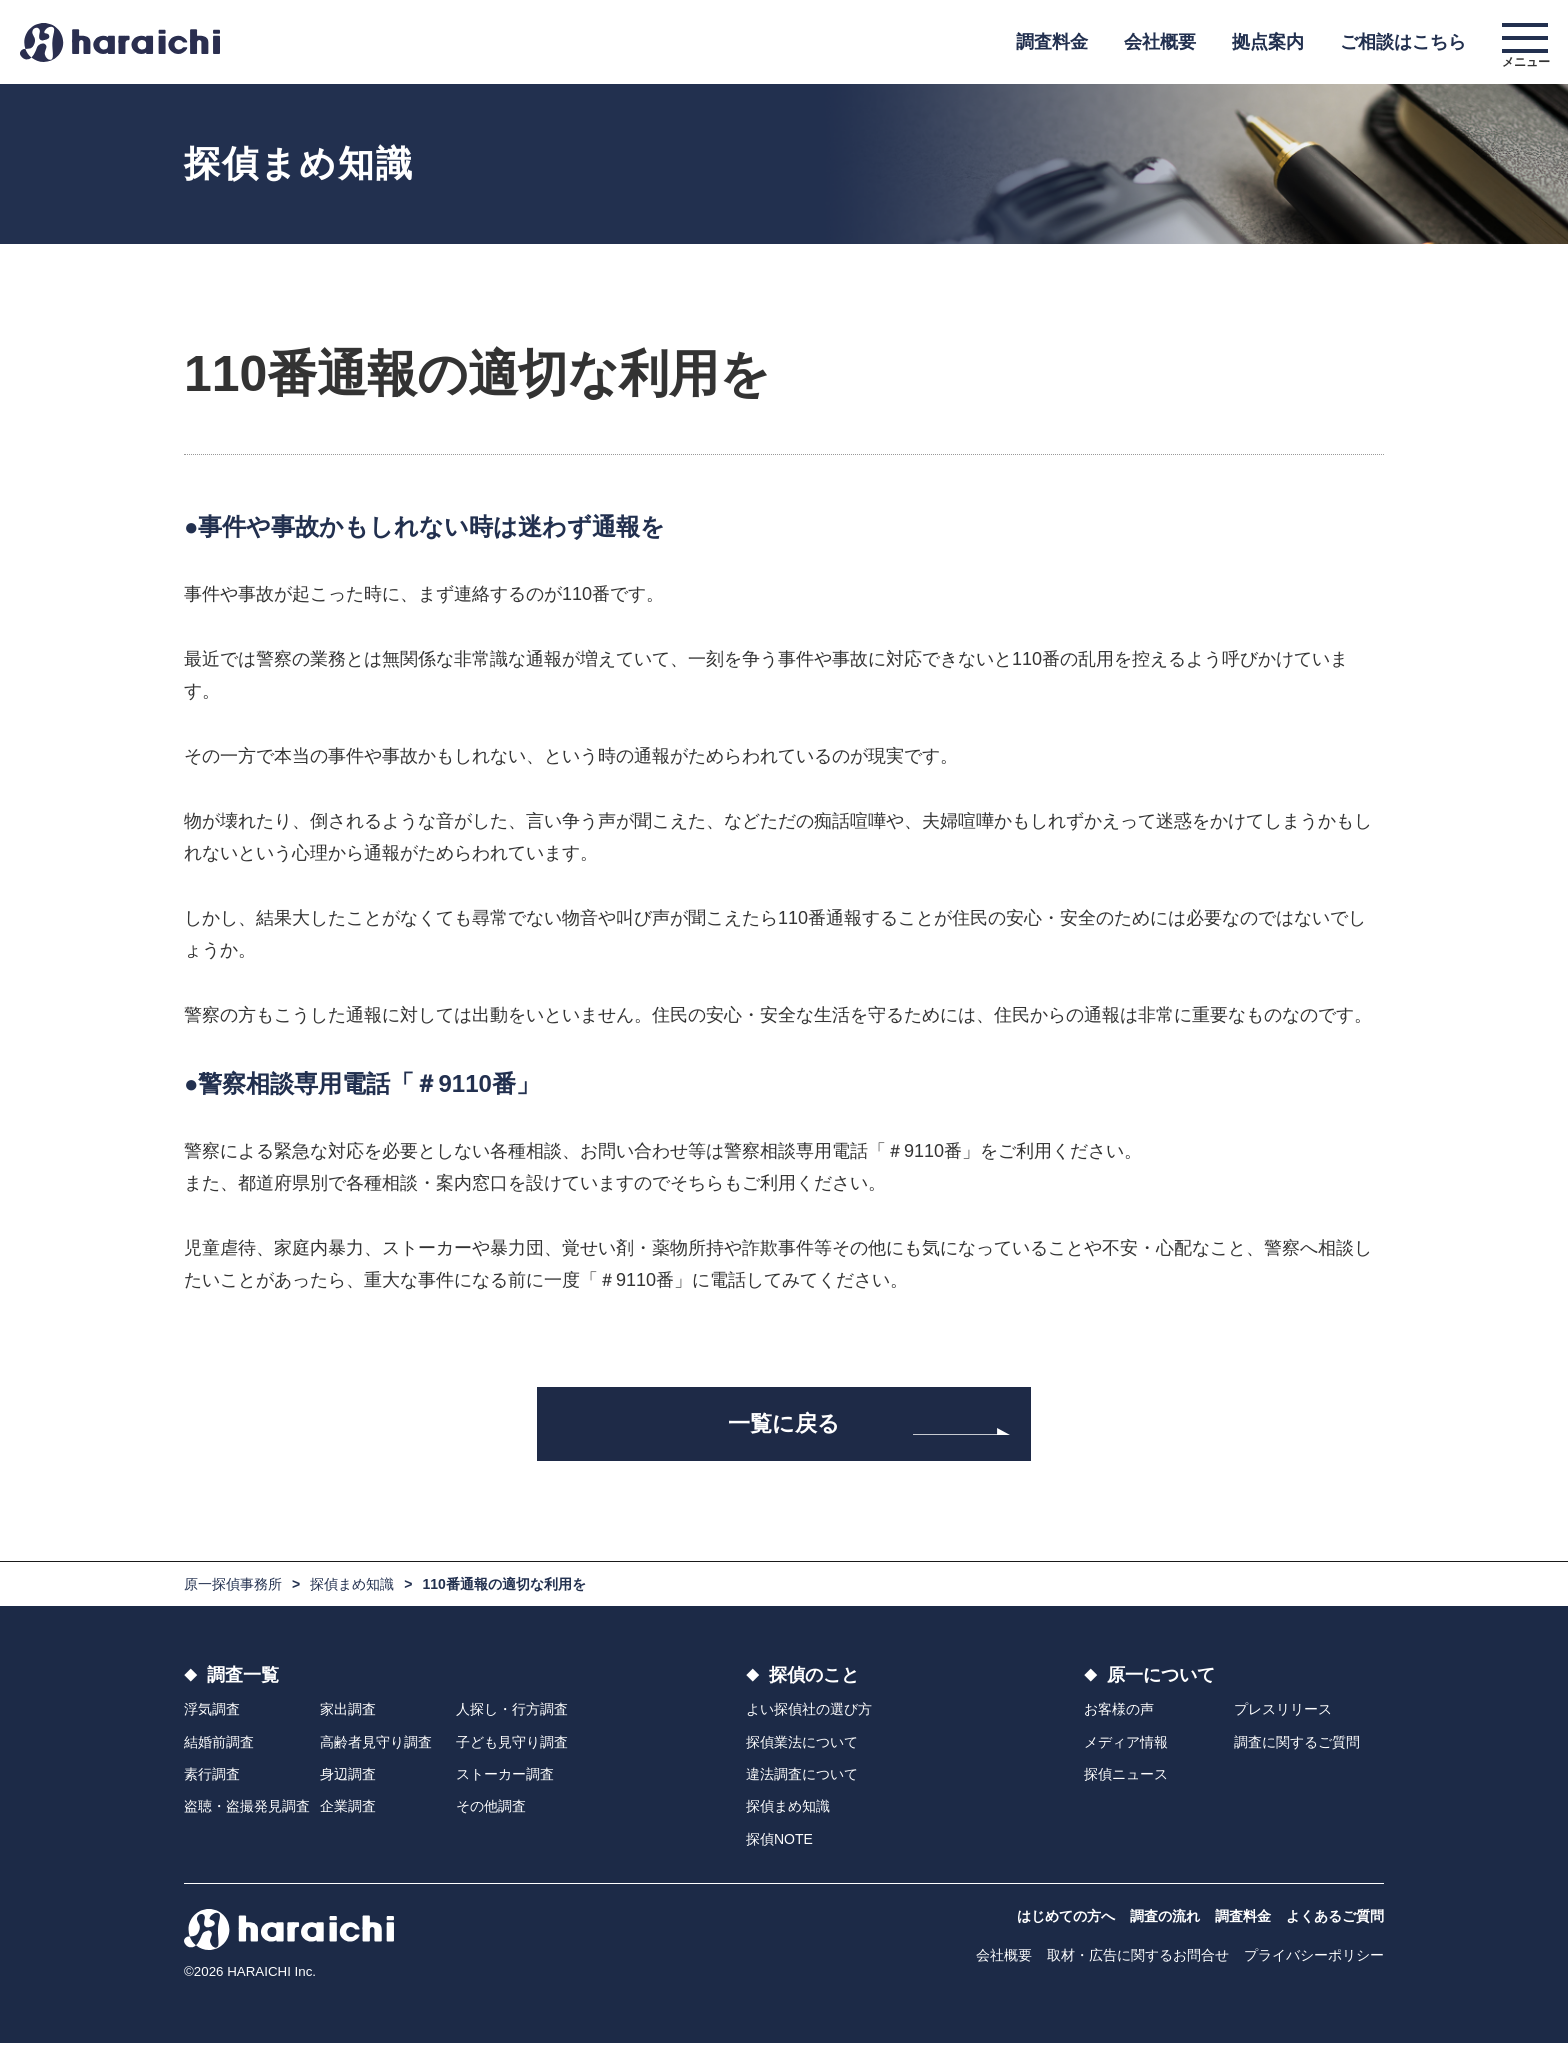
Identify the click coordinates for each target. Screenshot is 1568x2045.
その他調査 (491, 1808)
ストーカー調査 (505, 1776)
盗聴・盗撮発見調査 (247, 1808)
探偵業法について (802, 1743)
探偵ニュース (1126, 1776)
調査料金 (1052, 42)
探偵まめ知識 (352, 1586)
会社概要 (1160, 42)
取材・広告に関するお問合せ (1138, 1957)
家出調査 (348, 1711)
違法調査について (802, 1776)
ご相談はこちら (1403, 42)
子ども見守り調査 (512, 1743)
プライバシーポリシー (1314, 1957)
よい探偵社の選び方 (809, 1711)
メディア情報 (1126, 1743)
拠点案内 (1268, 42)
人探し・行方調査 (512, 1711)
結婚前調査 (219, 1743)
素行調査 (212, 1776)
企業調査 (348, 1808)
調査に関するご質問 (1297, 1743)
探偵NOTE (779, 1840)
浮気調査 (212, 1711)
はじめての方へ (1066, 1918)
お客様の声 (1119, 1711)
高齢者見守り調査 (376, 1743)
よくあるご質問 (1335, 1918)
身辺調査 (348, 1776)
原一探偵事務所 (233, 1586)
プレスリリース (1283, 1711)
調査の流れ (1165, 1918)
